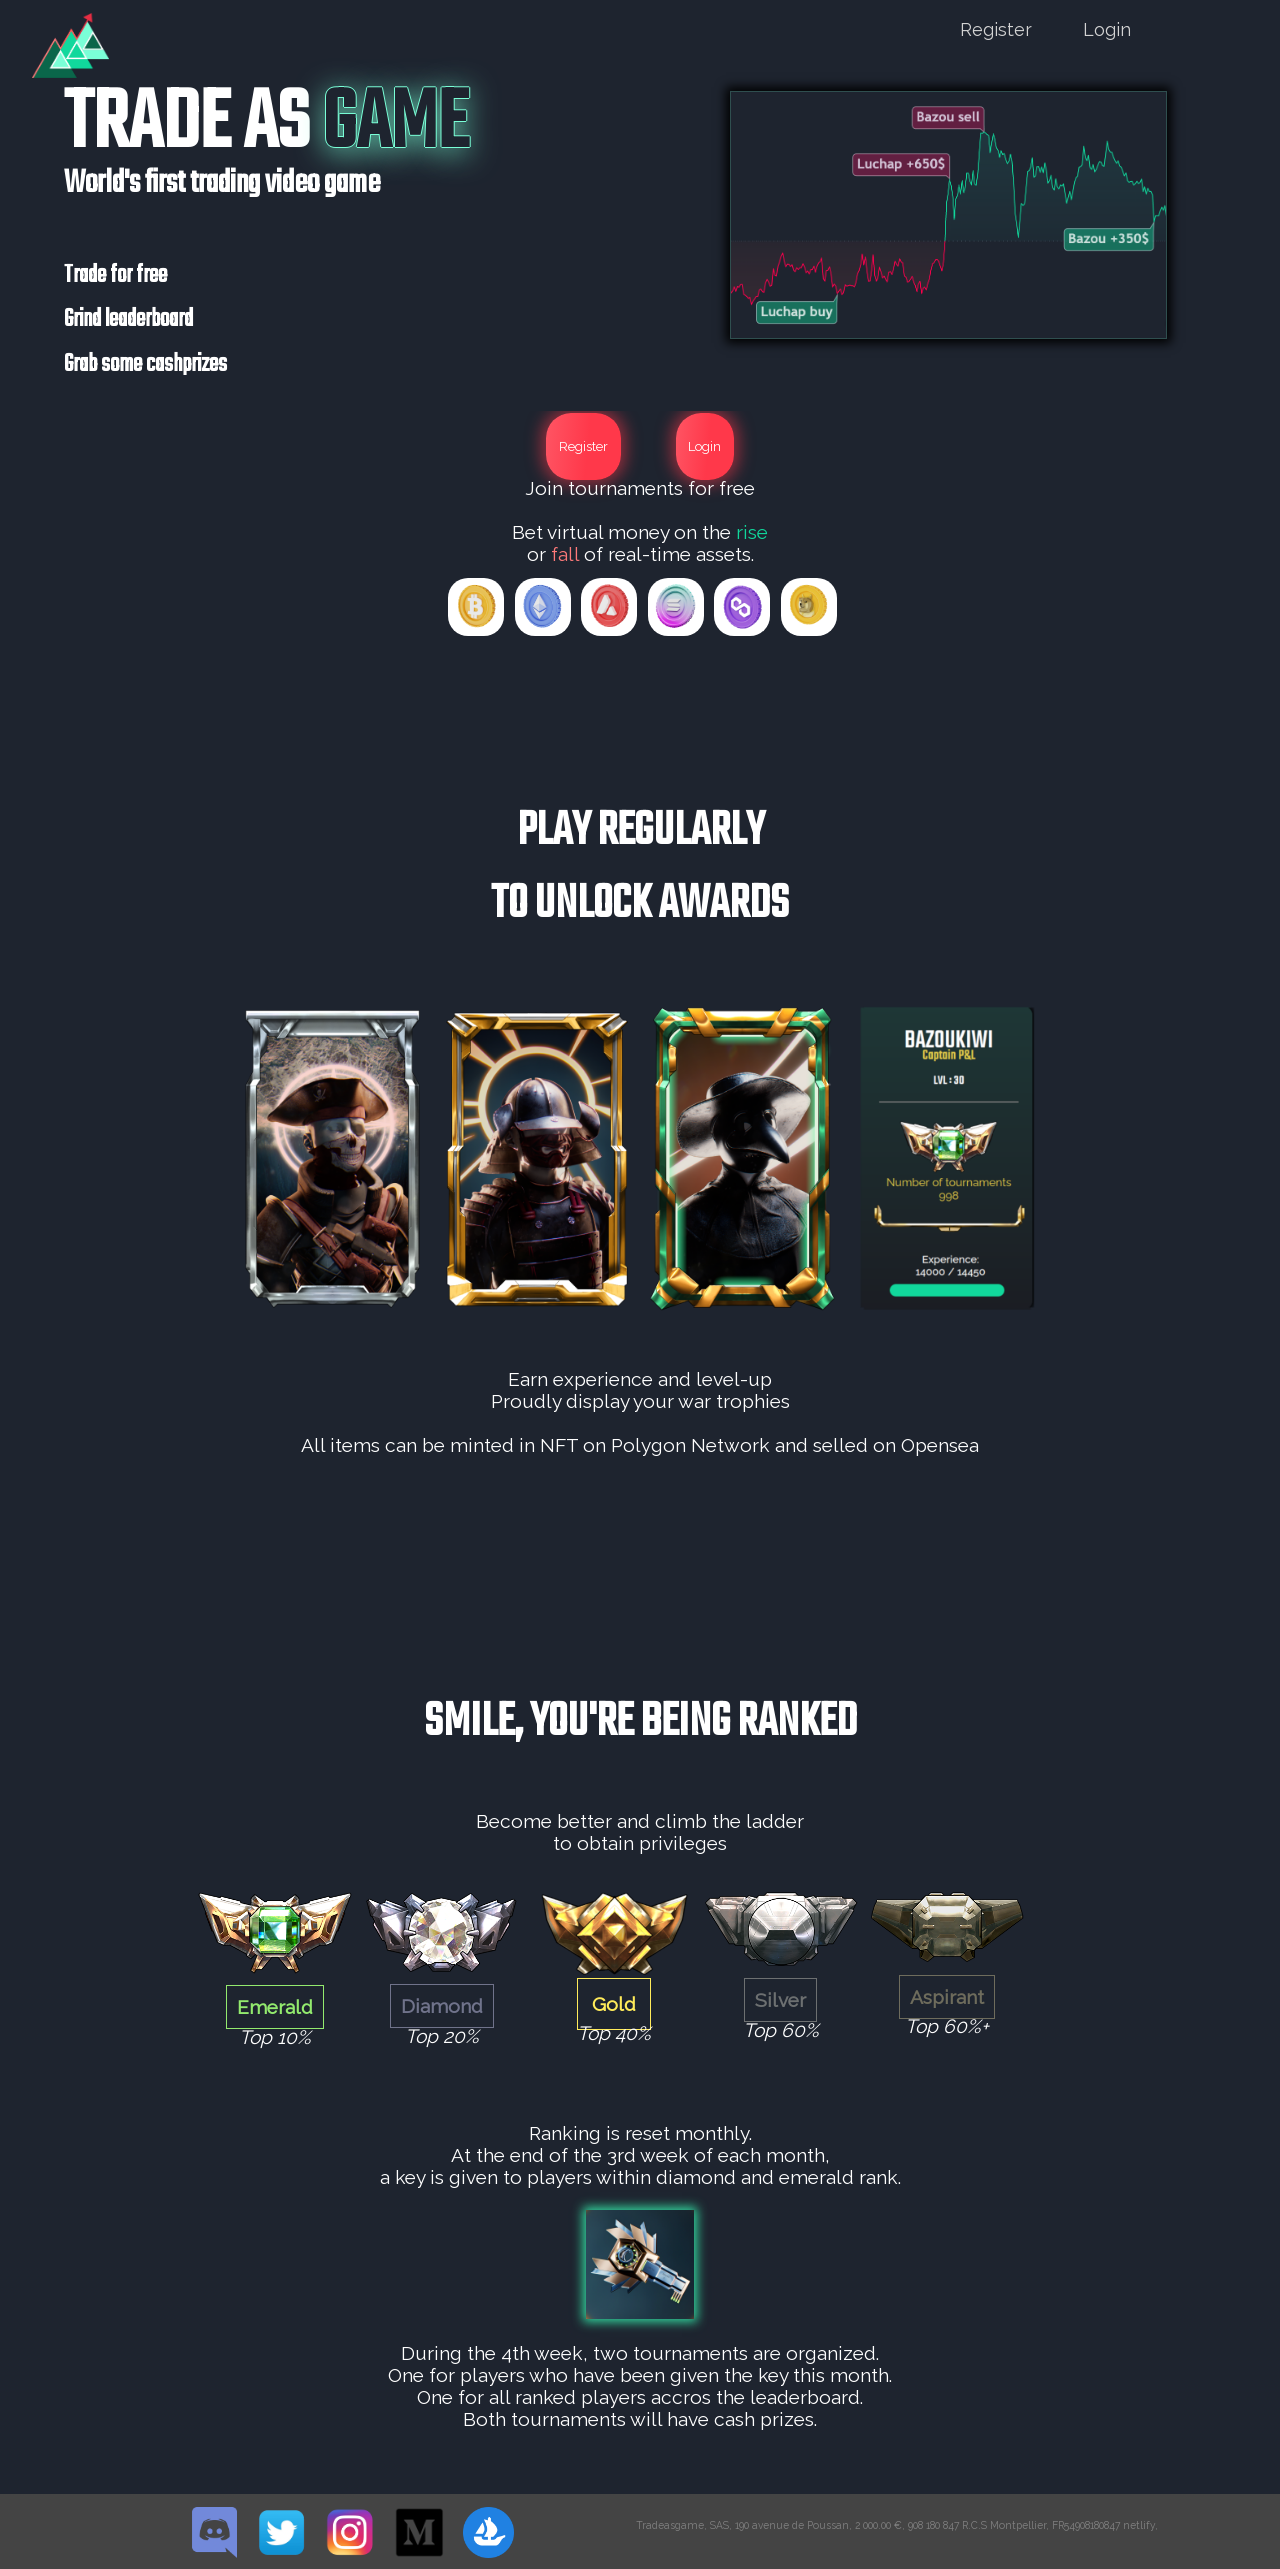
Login (1107, 29)
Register (996, 29)
